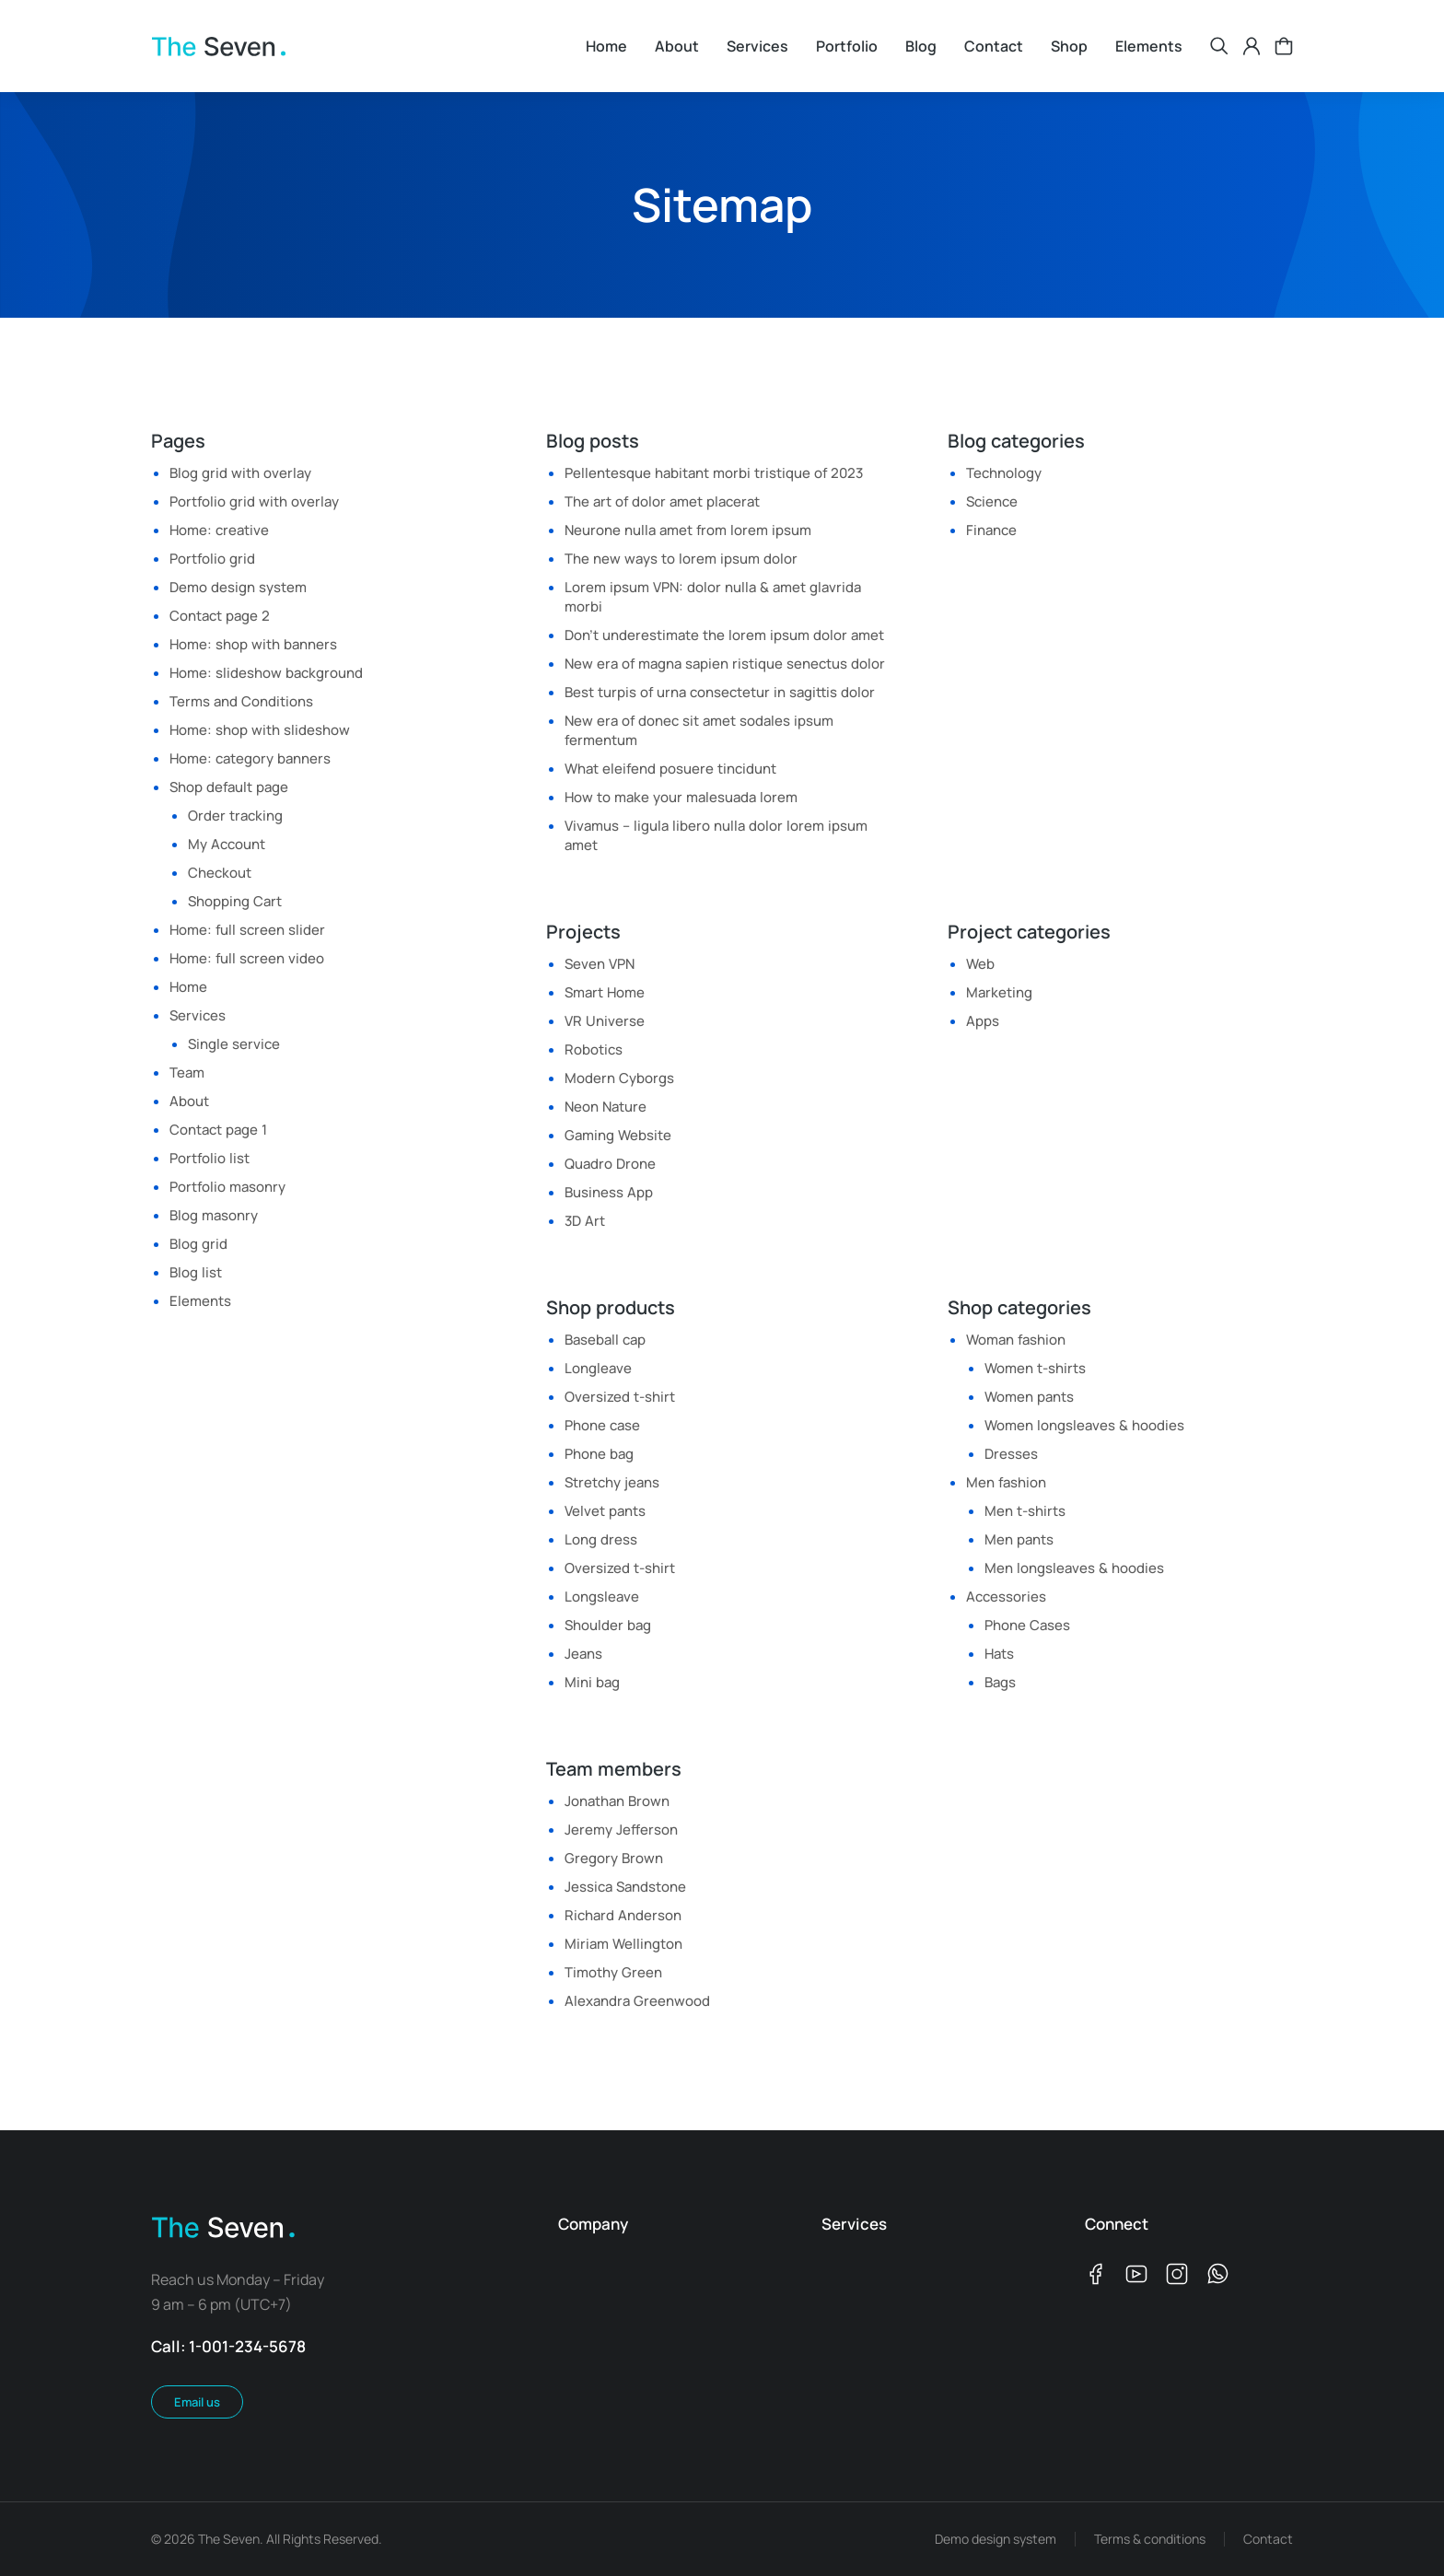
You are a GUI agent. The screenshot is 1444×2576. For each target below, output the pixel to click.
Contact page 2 (219, 615)
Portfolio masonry (227, 1186)
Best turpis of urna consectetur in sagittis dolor (720, 692)
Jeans (583, 1653)
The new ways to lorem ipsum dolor (681, 558)
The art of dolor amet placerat (662, 501)
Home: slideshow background (266, 672)
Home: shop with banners (253, 644)
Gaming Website (618, 1135)
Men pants (1019, 1539)
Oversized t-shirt (620, 1396)
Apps (982, 1021)
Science (992, 501)
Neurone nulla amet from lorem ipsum (688, 530)
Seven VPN (600, 963)
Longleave (598, 1368)
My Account (226, 844)
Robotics (594, 1049)
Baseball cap (605, 1339)
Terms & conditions (1149, 2538)
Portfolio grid (212, 558)
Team (186, 1072)
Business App (609, 1192)
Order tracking (235, 815)
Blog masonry (213, 1215)
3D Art (585, 1220)
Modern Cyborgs (619, 1078)
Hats (999, 1653)
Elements (200, 1301)
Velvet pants (605, 1511)
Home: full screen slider (247, 929)
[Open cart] (1284, 46)
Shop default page (228, 787)
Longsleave (602, 1596)
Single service (234, 1044)
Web (980, 963)
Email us (197, 2402)
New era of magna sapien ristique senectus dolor (725, 663)
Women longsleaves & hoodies (1084, 1425)
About (189, 1101)
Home (188, 987)
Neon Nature (605, 1106)
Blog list (195, 1272)
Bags (1000, 1682)
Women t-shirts (1035, 1368)
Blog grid (198, 1243)
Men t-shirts (1025, 1511)
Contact (1268, 2538)
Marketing (999, 992)
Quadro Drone (610, 1163)
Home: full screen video (246, 958)
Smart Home (605, 992)
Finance (991, 530)
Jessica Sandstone (625, 1886)
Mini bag (592, 1682)
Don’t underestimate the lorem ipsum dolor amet (724, 635)
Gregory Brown (614, 1858)
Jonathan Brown (617, 1801)
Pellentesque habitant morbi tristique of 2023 (714, 473)
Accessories (1006, 1596)
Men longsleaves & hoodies (1074, 1568)
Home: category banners (250, 758)
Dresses (1011, 1453)
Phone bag (599, 1453)
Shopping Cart (235, 901)
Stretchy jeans (612, 1482)
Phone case (602, 1425)
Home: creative (219, 530)
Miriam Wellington (623, 1943)
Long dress (601, 1539)
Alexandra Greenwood (637, 2001)
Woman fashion (1016, 1339)
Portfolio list (209, 1158)
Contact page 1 (218, 1129)
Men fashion (1006, 1482)
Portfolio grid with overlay (254, 501)
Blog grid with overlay (240, 473)
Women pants (1029, 1396)
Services (197, 1015)
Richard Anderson (623, 1915)
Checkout (219, 872)
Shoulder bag (608, 1625)
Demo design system (238, 587)
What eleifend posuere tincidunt (670, 768)
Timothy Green (613, 1972)
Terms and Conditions (241, 701)
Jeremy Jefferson (621, 1829)
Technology (1004, 473)
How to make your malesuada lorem (681, 797)
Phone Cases (1027, 1625)
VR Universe (605, 1021)
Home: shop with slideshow (259, 730)
